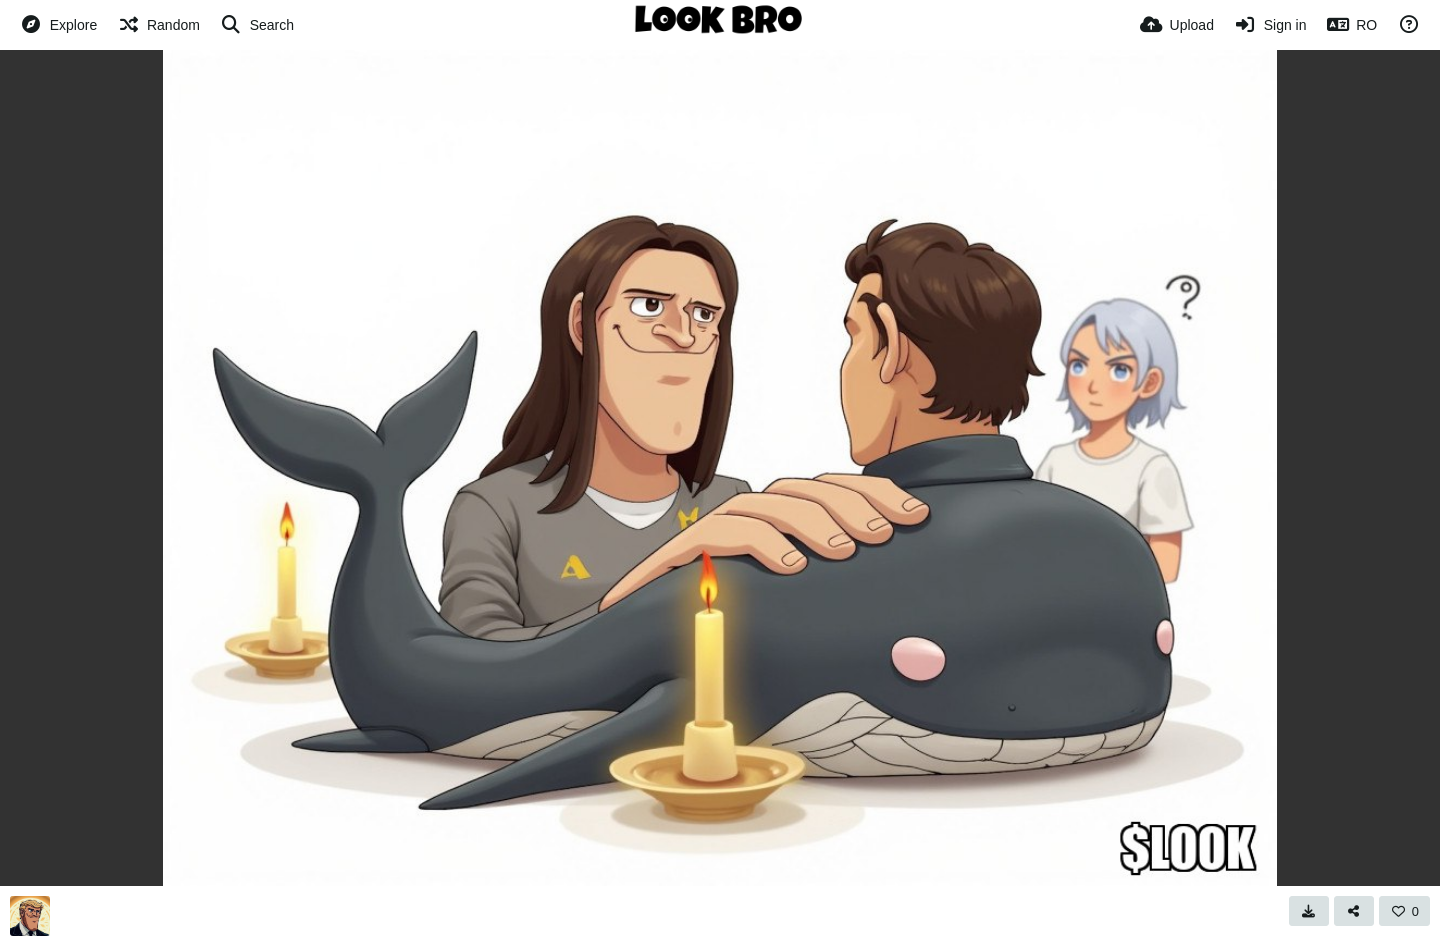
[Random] (158, 25)
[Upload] (1177, 25)
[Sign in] (1270, 25)
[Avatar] (30, 916)
